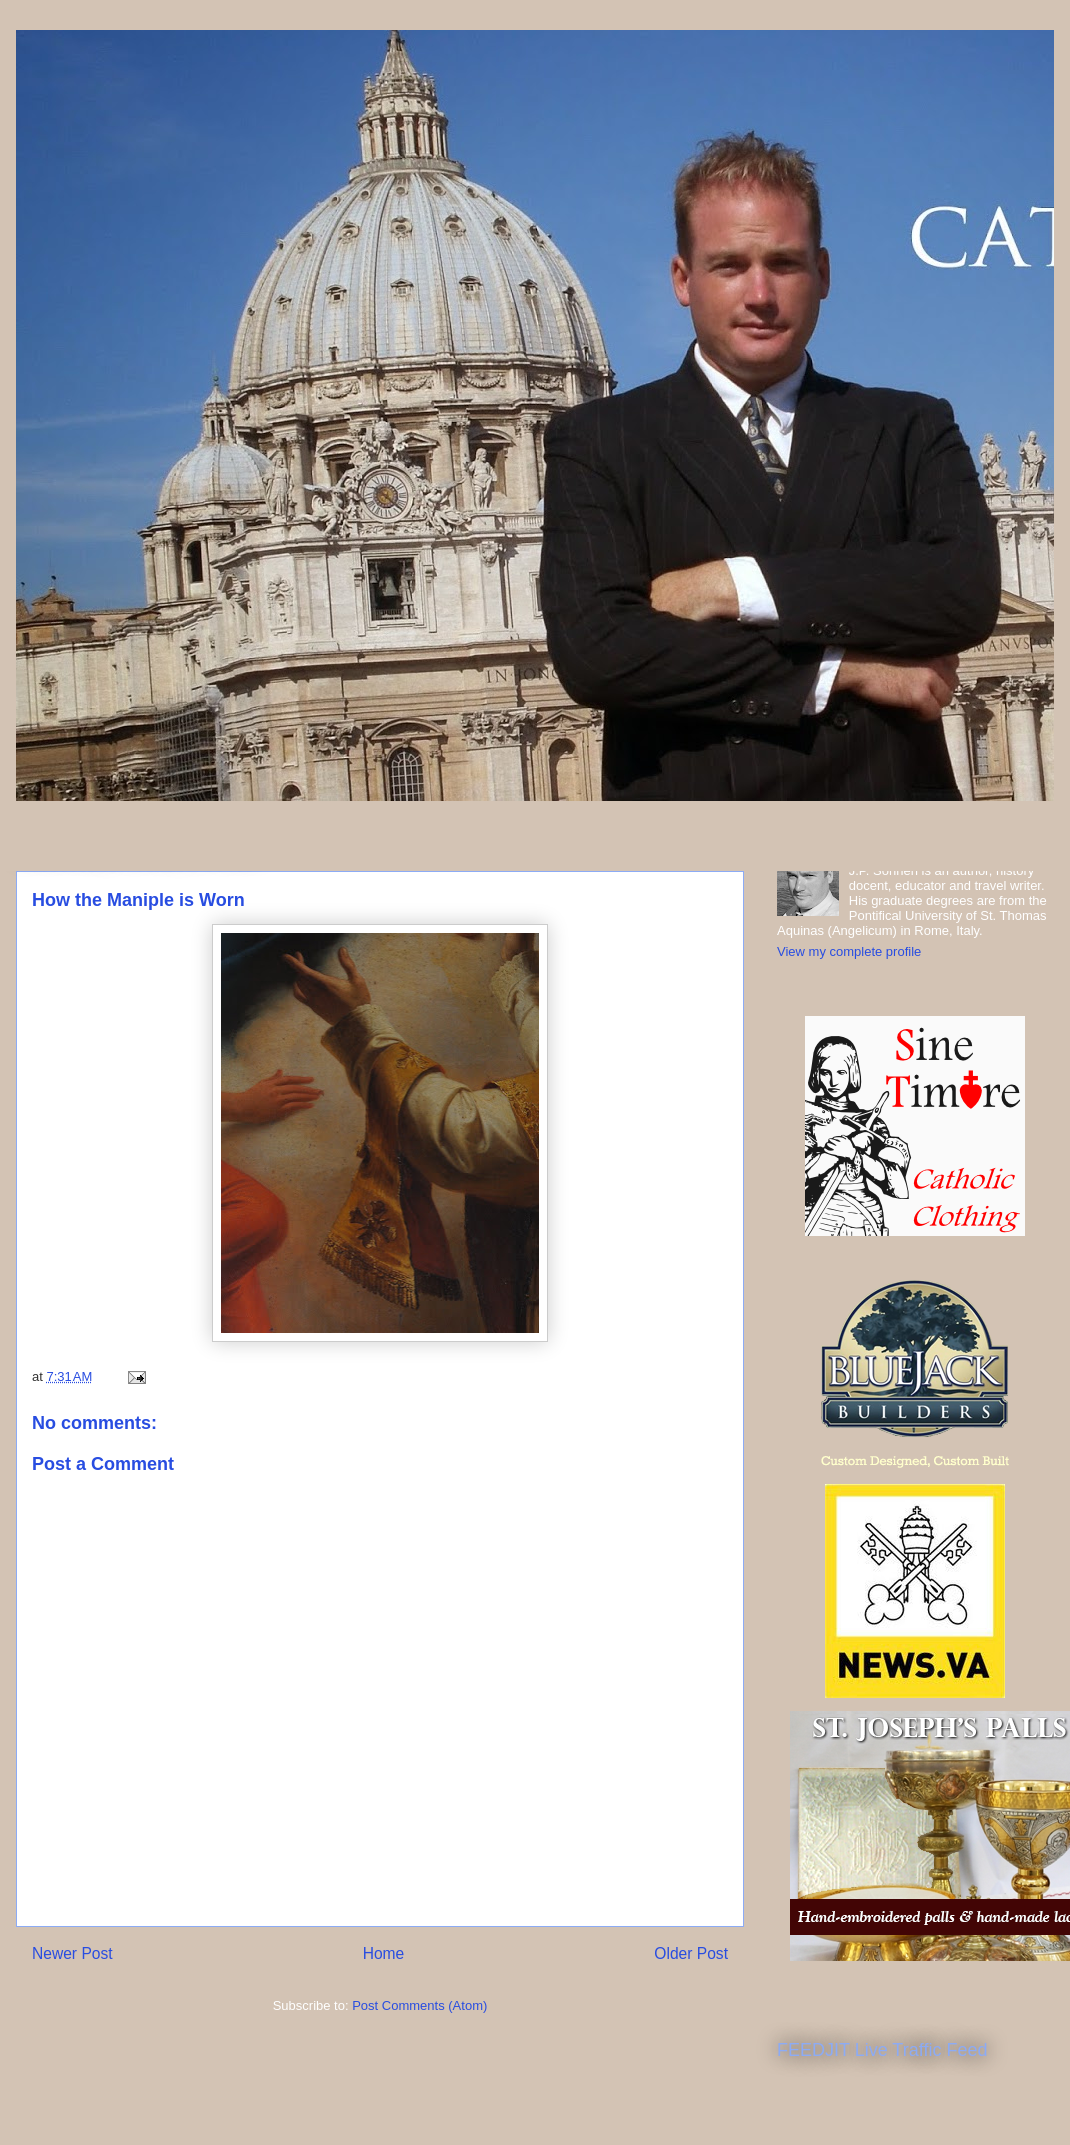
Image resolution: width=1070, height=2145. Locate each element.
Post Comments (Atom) (419, 2005)
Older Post (691, 1953)
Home (384, 1953)
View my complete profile (849, 951)
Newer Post (72, 1953)
